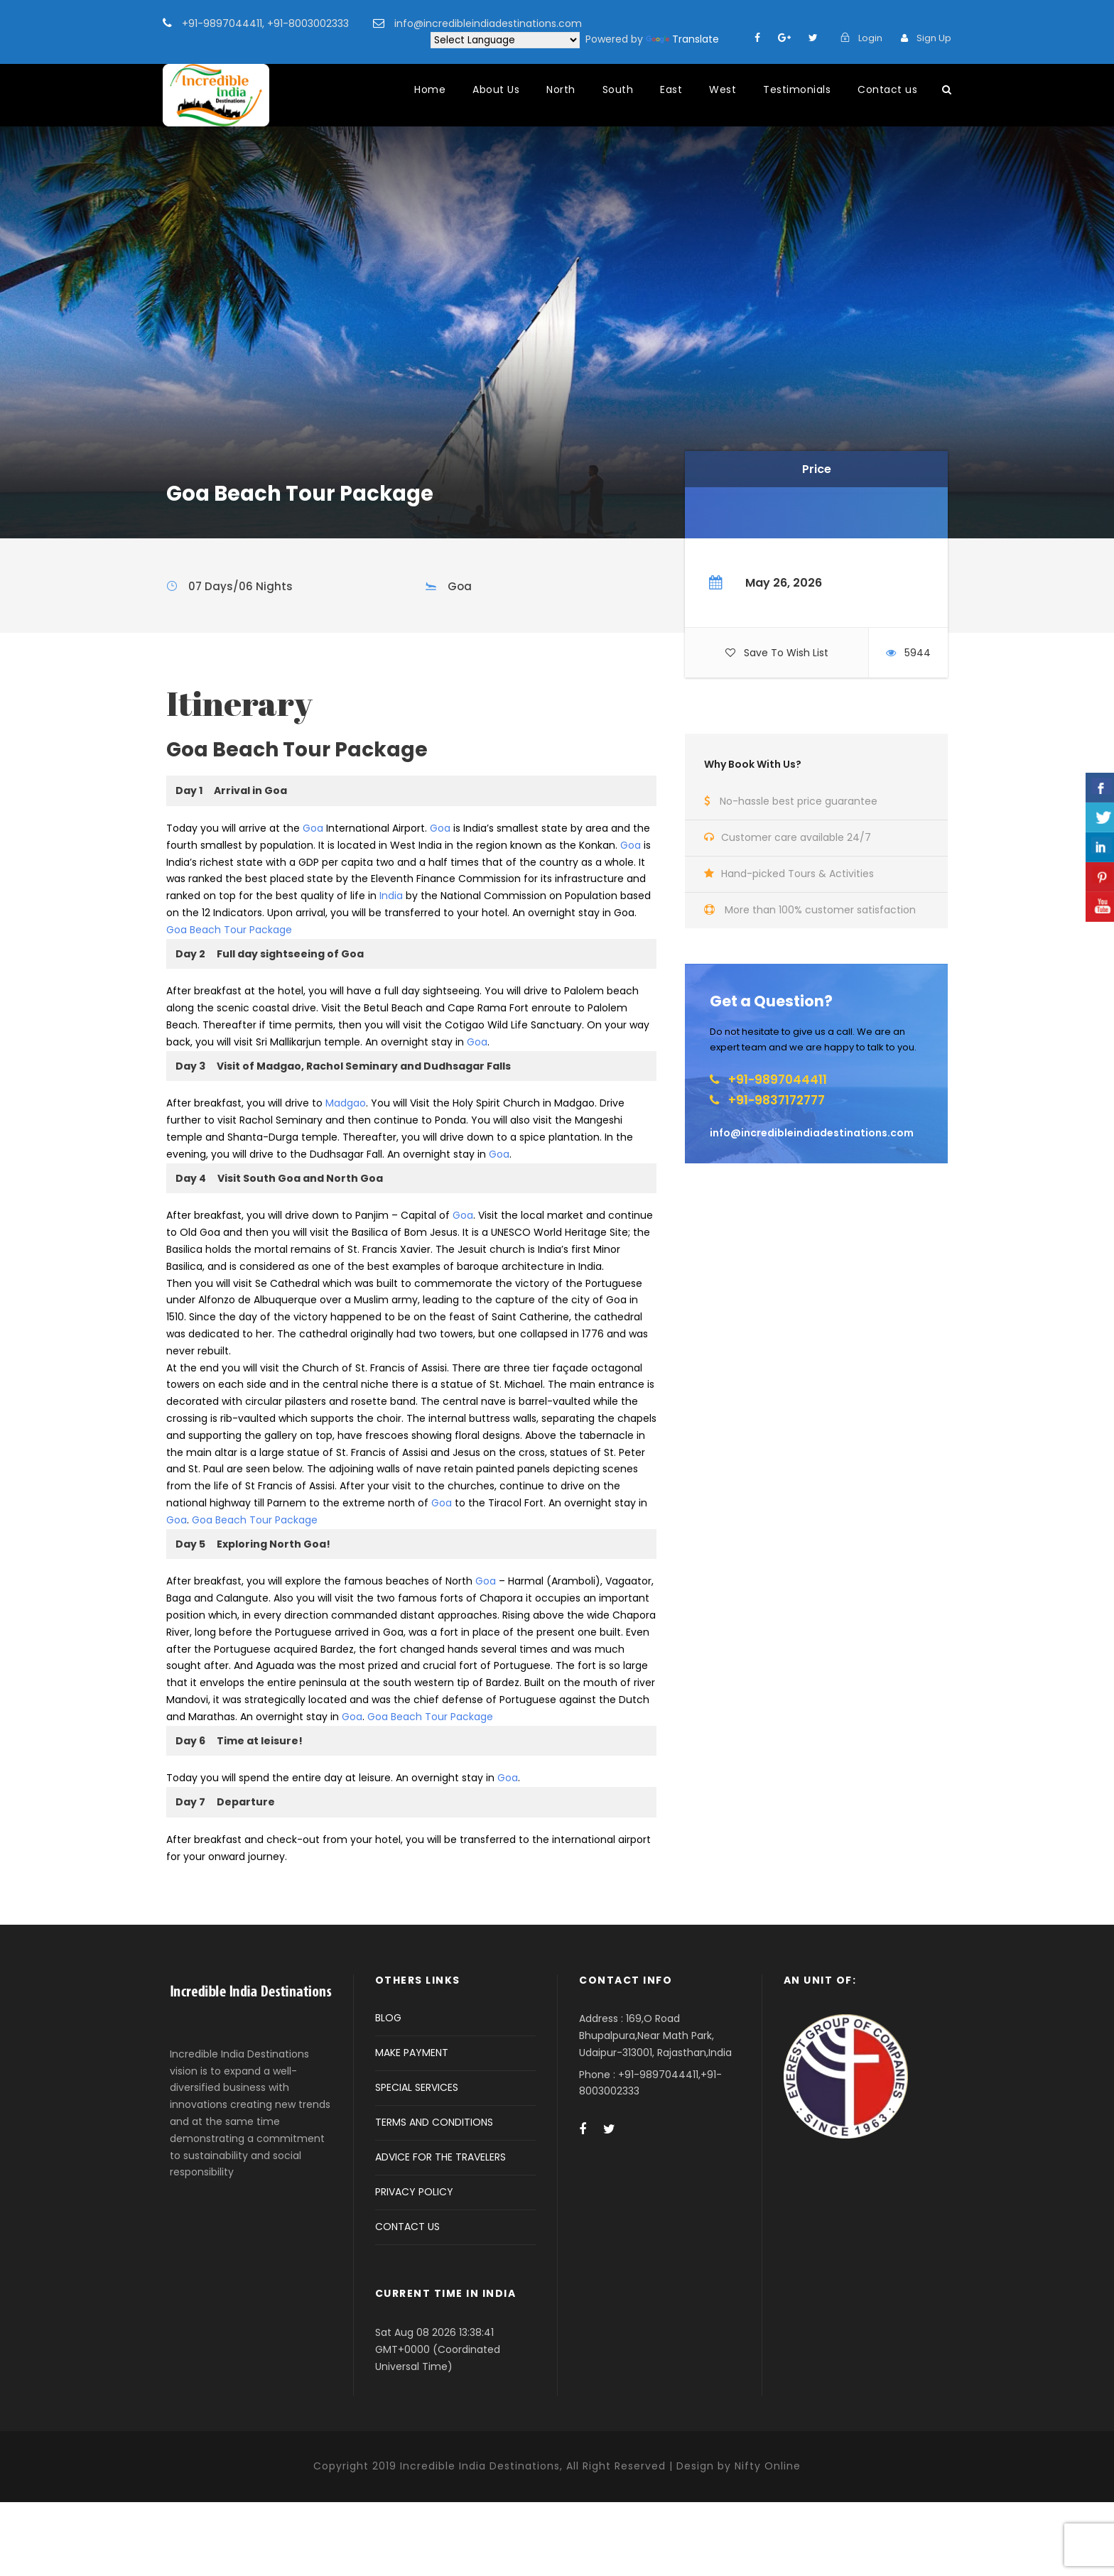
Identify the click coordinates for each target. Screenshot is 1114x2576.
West (722, 89)
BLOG (388, 2018)
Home (429, 89)
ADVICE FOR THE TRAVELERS (440, 2157)
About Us (495, 89)
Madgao (345, 1103)
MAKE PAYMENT (411, 2052)
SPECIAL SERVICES (416, 2087)
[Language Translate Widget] (505, 40)
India (391, 895)
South (618, 89)
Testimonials (797, 89)
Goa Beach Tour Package (229, 930)
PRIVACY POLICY (414, 2192)
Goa (313, 828)
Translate (682, 39)
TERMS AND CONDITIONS (434, 2122)
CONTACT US (407, 2226)
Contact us (887, 89)
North (560, 89)
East (671, 89)
